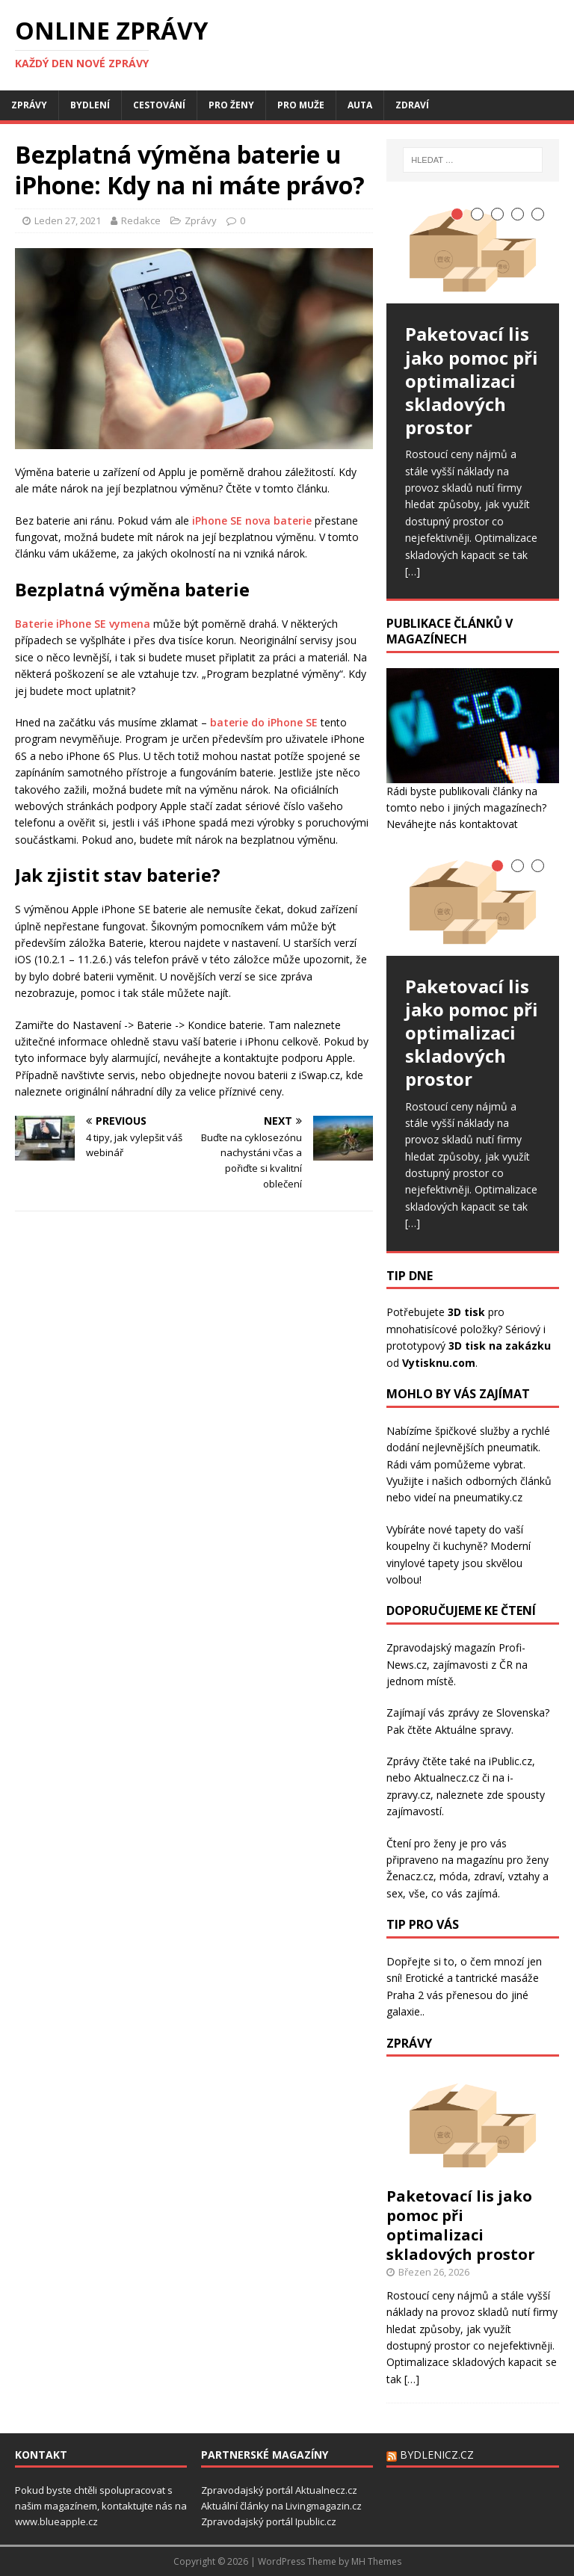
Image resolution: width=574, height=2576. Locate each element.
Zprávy (29, 105)
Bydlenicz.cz (437, 2454)
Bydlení (90, 105)
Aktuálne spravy (473, 1730)
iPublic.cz (510, 1761)
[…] (412, 571)
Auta (360, 105)
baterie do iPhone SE (264, 722)
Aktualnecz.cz (446, 1777)
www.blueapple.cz (56, 2521)
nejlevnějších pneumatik (480, 1447)
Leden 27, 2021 (67, 220)
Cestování (159, 105)
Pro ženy (231, 105)
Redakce (141, 220)
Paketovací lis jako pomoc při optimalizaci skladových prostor (460, 2225)
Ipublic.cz (315, 2521)
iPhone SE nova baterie (252, 520)
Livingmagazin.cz (324, 2505)
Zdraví (412, 105)
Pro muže (300, 105)
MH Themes (376, 2561)
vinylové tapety (422, 1563)
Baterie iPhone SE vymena (82, 624)
